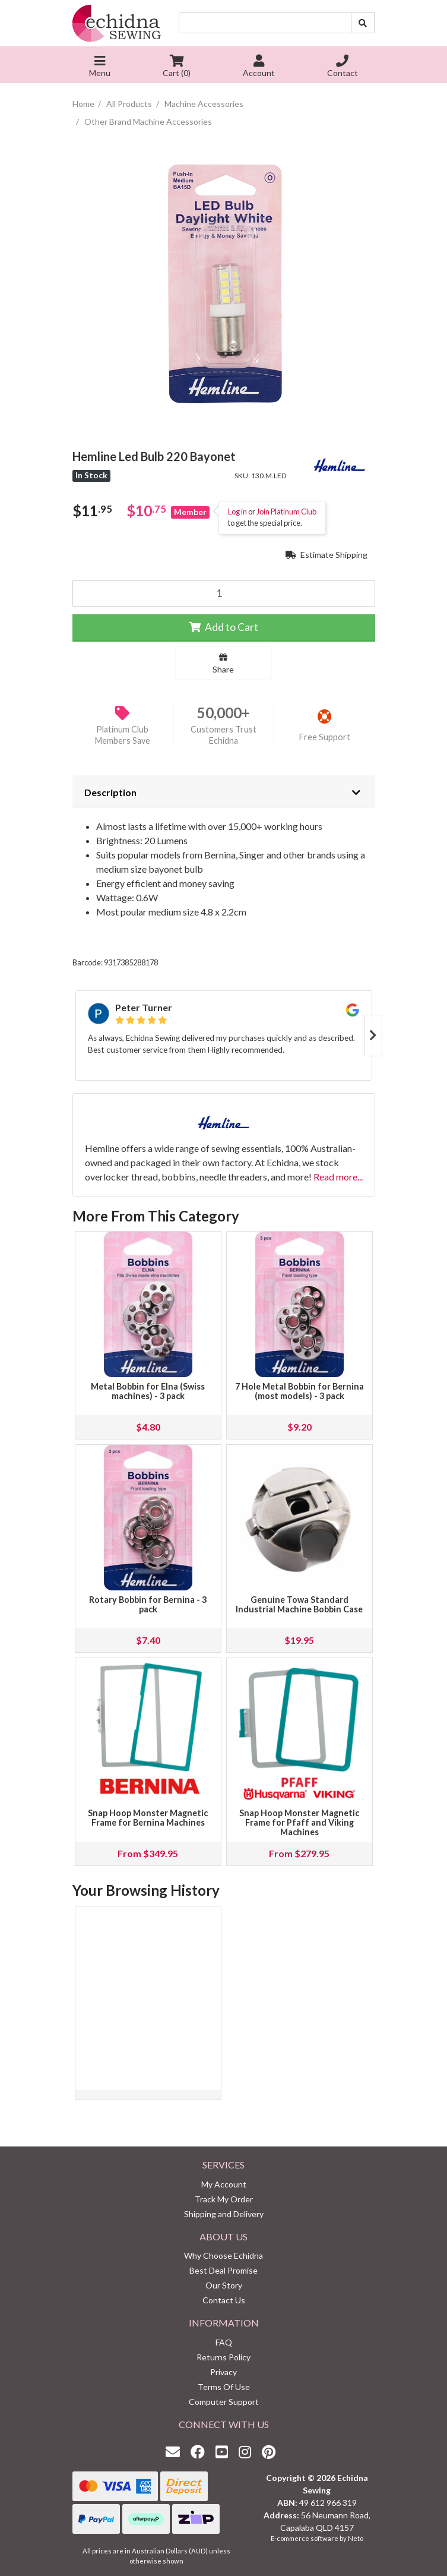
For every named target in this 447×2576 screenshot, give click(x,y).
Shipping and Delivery (224, 2214)
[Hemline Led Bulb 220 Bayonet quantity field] (223, 593)
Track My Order (224, 2199)
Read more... (338, 1176)
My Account (223, 2184)
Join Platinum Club (286, 511)
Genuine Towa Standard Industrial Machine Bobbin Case (299, 1604)
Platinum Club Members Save (122, 735)
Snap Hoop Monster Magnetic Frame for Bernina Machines (148, 1817)
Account (259, 67)
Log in (237, 511)
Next (373, 1035)
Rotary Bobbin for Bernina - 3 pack (148, 1604)
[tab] (223, 791)
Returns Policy (223, 2357)
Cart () (177, 67)
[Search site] (363, 22)
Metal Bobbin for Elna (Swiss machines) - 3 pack (148, 1391)
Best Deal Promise (223, 2270)
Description (110, 792)
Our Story (223, 2285)
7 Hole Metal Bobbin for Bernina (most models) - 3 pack (299, 1391)
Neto (355, 2538)
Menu (99, 67)
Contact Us (223, 2300)
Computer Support (224, 2402)
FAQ (223, 2342)
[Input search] (265, 22)
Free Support (324, 737)
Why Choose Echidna (223, 2255)
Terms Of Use (224, 2387)
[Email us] (176, 2451)
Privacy (223, 2372)
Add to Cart (223, 627)
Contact (342, 67)
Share (223, 663)
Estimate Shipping (326, 555)
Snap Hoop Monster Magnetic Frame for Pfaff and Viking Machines (299, 1822)
